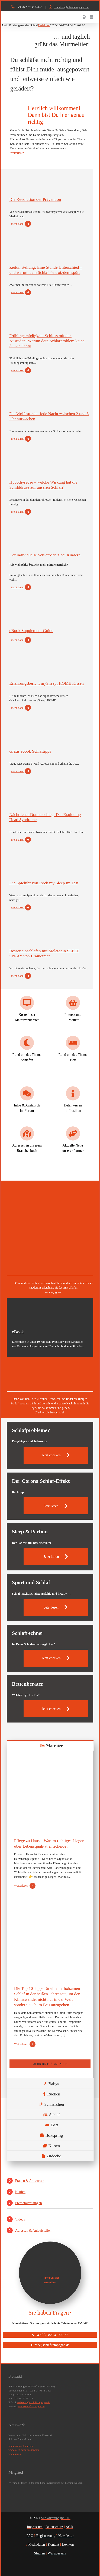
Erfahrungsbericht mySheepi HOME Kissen (46, 683)
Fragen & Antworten (29, 2181)
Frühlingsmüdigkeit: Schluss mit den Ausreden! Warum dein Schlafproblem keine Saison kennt (47, 340)
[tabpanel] (50, 1914)
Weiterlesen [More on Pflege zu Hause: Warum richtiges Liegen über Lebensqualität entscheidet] (21, 1885)
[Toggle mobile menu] (91, 17)
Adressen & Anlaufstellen (33, 2230)
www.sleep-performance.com (23, 2449)
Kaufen (20, 2192)
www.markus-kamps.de (20, 2446)
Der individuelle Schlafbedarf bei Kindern (44, 555)
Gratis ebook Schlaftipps (30, 751)
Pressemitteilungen (28, 2203)
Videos (20, 2219)
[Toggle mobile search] (84, 17)
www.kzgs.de (15, 2454)
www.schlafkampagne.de (31, 2406)
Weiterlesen (17, 153)
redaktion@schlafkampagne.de (71, 7)
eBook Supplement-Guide (31, 630)
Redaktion (44, 25)
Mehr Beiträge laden (50, 2064)
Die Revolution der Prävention (35, 199)
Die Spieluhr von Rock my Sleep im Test (43, 883)
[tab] (50, 1745)
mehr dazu (17, 223)
